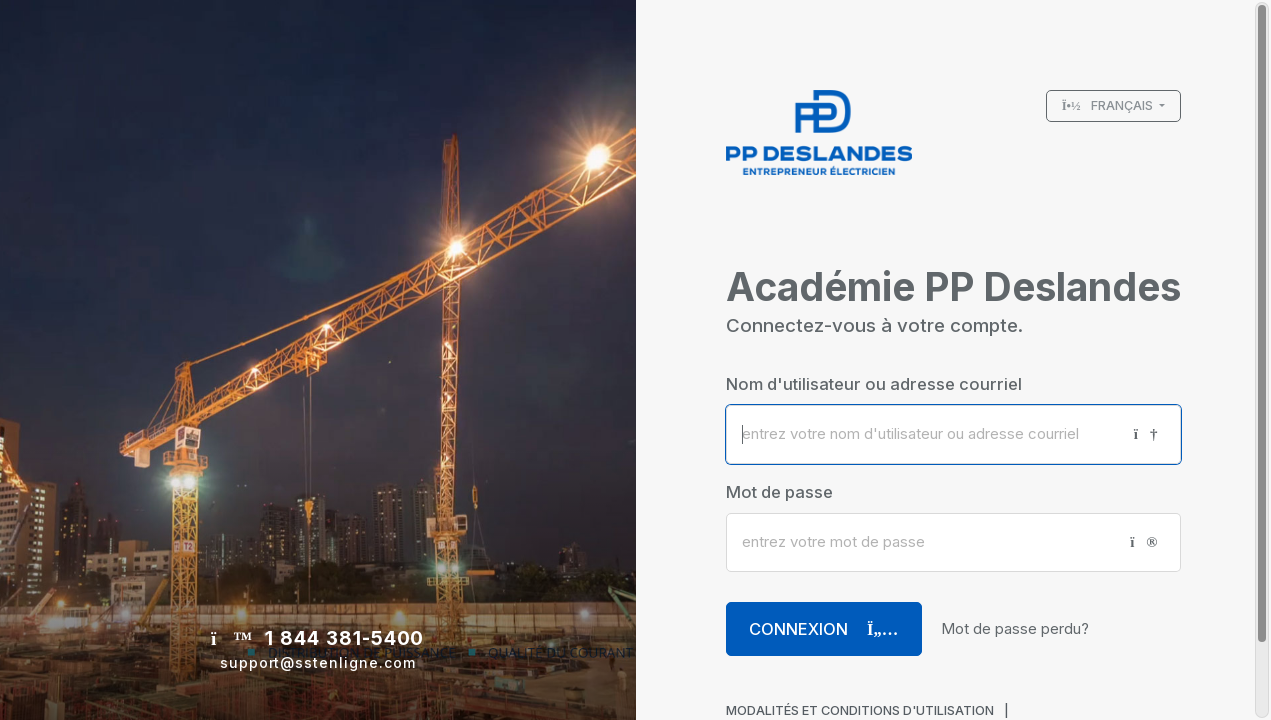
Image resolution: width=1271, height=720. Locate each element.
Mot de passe (779, 492)
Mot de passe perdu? (1015, 628)
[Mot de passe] (920, 542)
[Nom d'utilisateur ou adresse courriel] (922, 434)
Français (1109, 105)
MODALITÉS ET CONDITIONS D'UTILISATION (860, 710)
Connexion (823, 629)
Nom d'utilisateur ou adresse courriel (874, 384)
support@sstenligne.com (318, 662)
